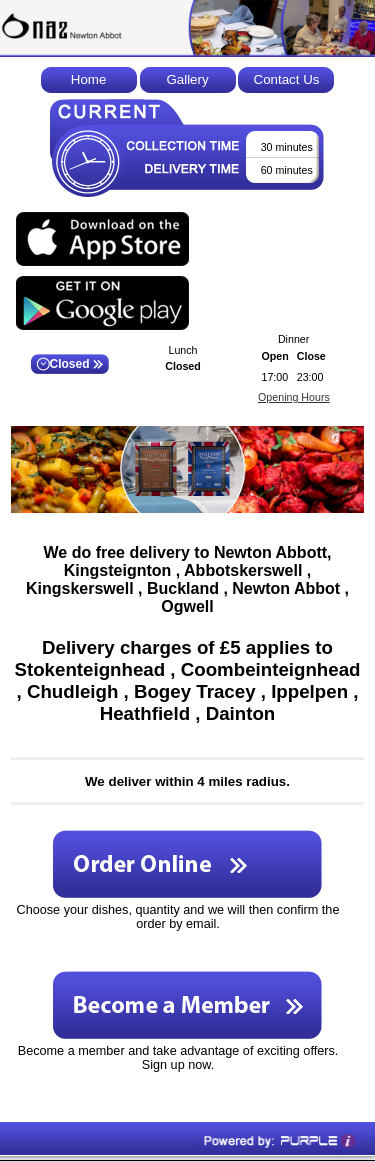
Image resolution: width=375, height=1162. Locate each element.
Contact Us (287, 79)
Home (89, 79)
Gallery (187, 79)
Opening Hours (294, 397)
